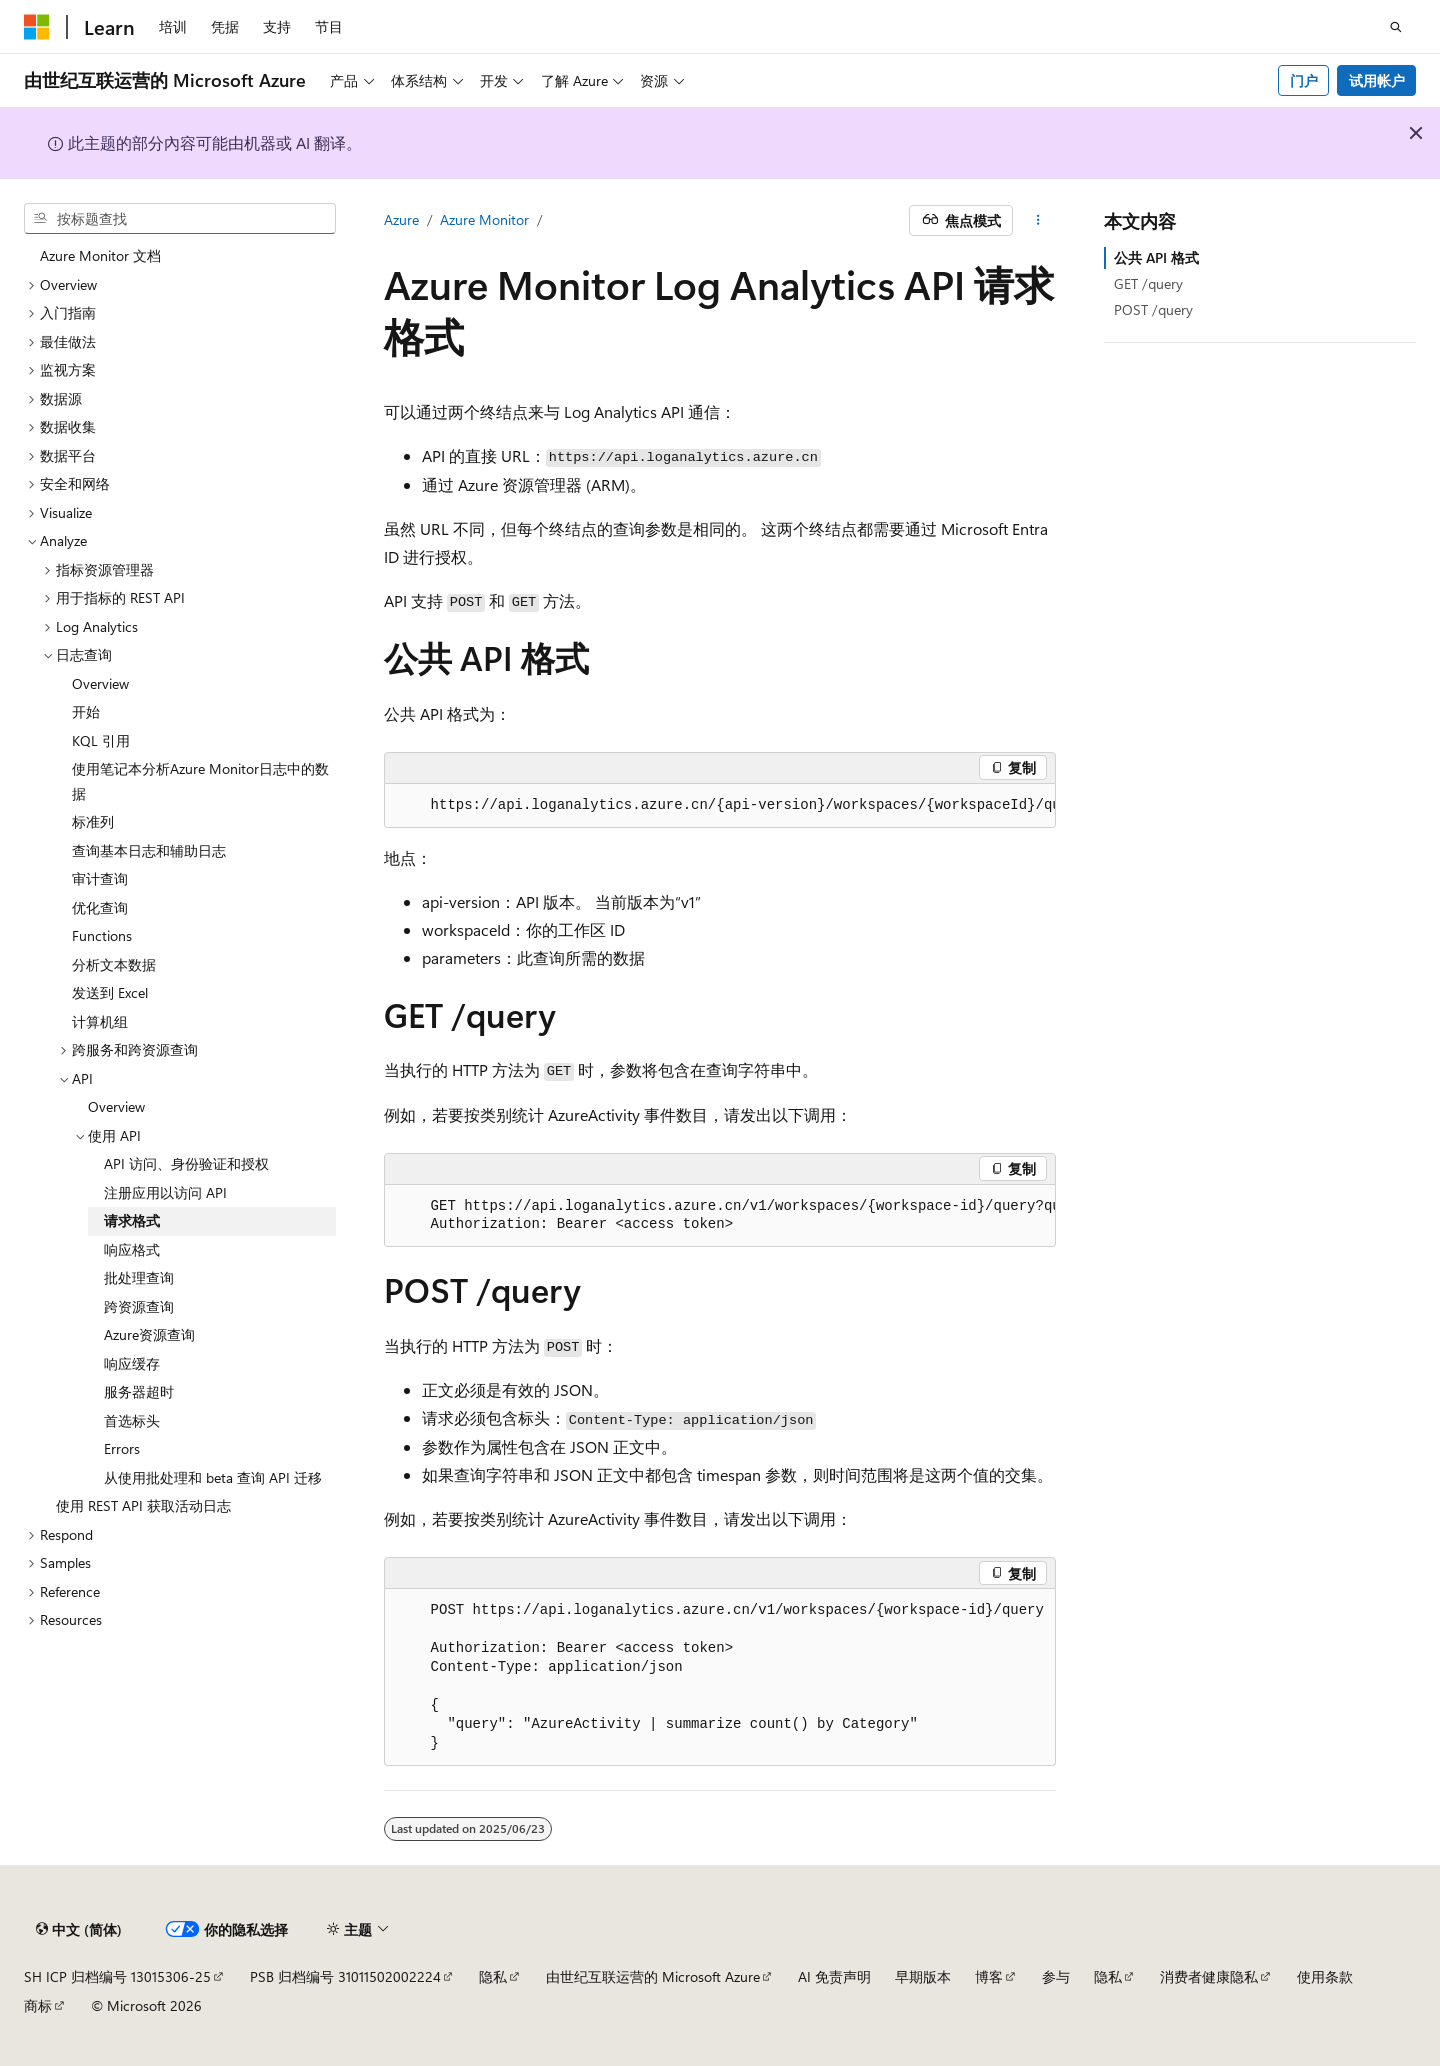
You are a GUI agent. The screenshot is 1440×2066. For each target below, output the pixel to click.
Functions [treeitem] (102, 935)
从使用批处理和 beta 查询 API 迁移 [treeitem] (213, 1477)
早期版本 (923, 1976)
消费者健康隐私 (1209, 1976)
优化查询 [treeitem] (100, 907)
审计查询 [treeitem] (100, 878)
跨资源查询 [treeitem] (139, 1306)
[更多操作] (1038, 221)
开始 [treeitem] (86, 711)
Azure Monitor (484, 219)
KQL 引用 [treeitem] (101, 740)
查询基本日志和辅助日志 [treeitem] (149, 850)
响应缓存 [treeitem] (132, 1363)
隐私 (493, 1976)
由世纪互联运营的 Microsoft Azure (653, 1976)
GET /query (1148, 283)
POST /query (1153, 309)
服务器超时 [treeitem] (139, 1391)
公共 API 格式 (1156, 257)
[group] (720, 806)
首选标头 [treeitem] (132, 1420)
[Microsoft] (37, 27)
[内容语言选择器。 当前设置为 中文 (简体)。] (79, 1930)
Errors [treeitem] (122, 1448)
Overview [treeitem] (100, 683)
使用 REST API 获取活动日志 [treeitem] (143, 1505)
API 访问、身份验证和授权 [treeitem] (186, 1163)
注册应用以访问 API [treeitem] (165, 1192)
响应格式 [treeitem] (132, 1249)
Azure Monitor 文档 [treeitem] (100, 255)
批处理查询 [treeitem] (139, 1277)
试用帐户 (1377, 80)
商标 (38, 2005)
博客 (989, 1976)
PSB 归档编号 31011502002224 (345, 1976)
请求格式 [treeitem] (132, 1220)
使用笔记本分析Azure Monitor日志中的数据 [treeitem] (200, 781)
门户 (1304, 80)
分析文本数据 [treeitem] (114, 964)
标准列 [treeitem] (93, 821)
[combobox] (180, 219)
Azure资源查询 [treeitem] (149, 1334)
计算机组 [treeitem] (100, 1021)
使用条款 (1325, 1976)
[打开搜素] (1396, 27)
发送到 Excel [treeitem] (110, 992)
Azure (401, 219)
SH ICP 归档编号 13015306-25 (117, 1976)
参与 (1056, 1976)
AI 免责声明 (834, 1976)
